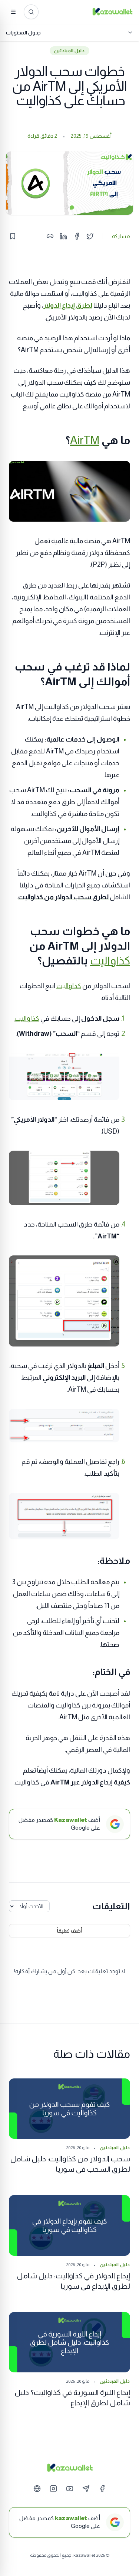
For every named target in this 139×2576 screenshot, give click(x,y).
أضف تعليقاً (69, 1931)
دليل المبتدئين (69, 50)
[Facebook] (102, 2488)
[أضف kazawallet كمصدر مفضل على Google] (69, 2522)
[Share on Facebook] (76, 236)
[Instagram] (53, 2488)
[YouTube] (69, 2488)
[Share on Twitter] (90, 236)
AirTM (84, 440)
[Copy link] (50, 236)
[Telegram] (86, 2488)
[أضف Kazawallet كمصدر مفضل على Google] (69, 1824)
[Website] (37, 2488)
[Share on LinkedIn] (63, 236)
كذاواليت (110, 960)
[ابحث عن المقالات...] (31, 11)
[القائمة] (13, 11)
